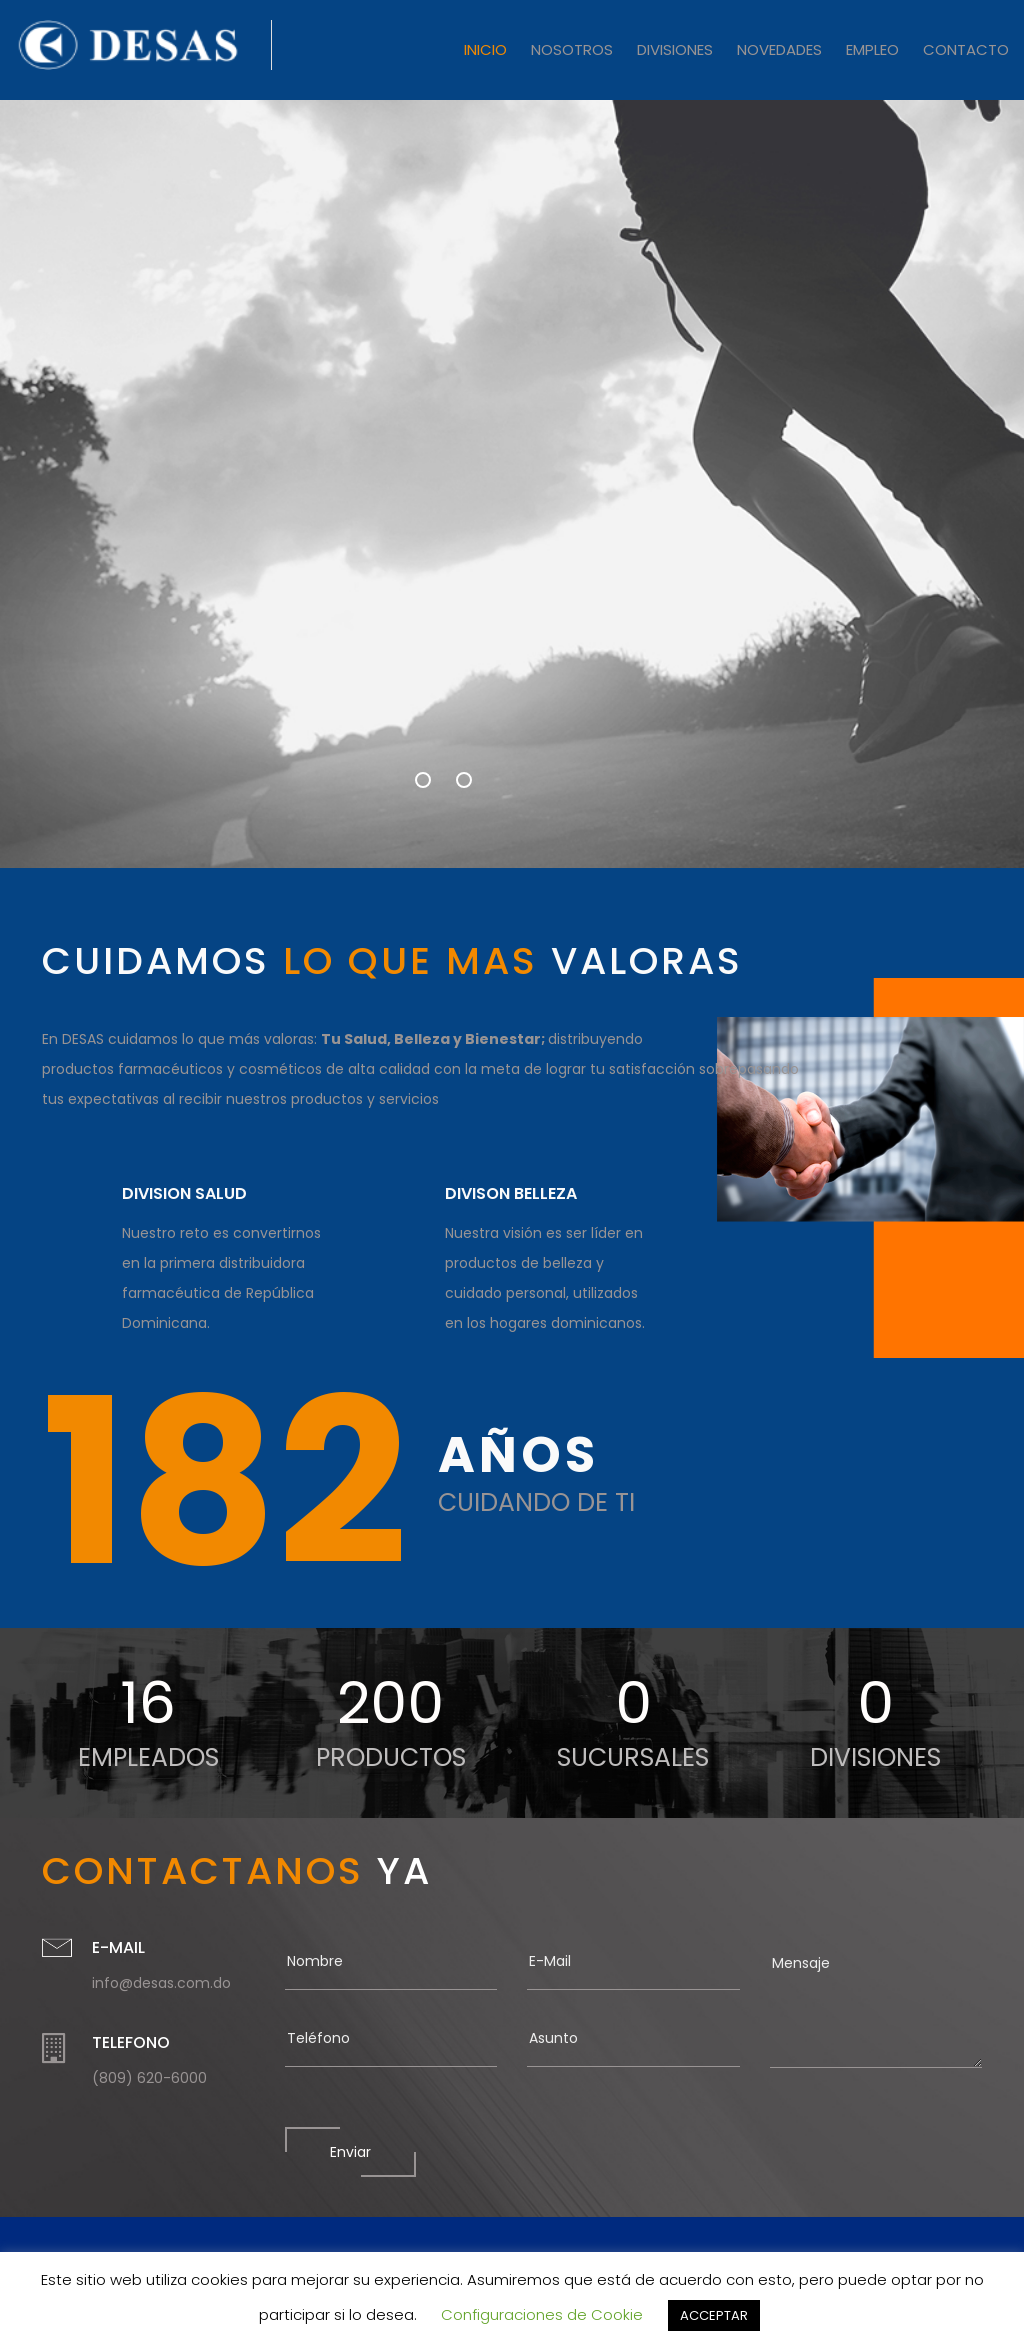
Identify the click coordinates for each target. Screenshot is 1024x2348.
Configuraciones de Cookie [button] (542, 2314)
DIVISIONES (675, 49)
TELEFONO (131, 2042)
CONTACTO (966, 49)
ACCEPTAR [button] (714, 2315)
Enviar (350, 2152)
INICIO (485, 49)
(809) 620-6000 (149, 2078)
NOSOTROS (572, 49)
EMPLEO (872, 49)
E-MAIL (118, 1947)
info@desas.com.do (161, 1983)
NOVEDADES (779, 49)
